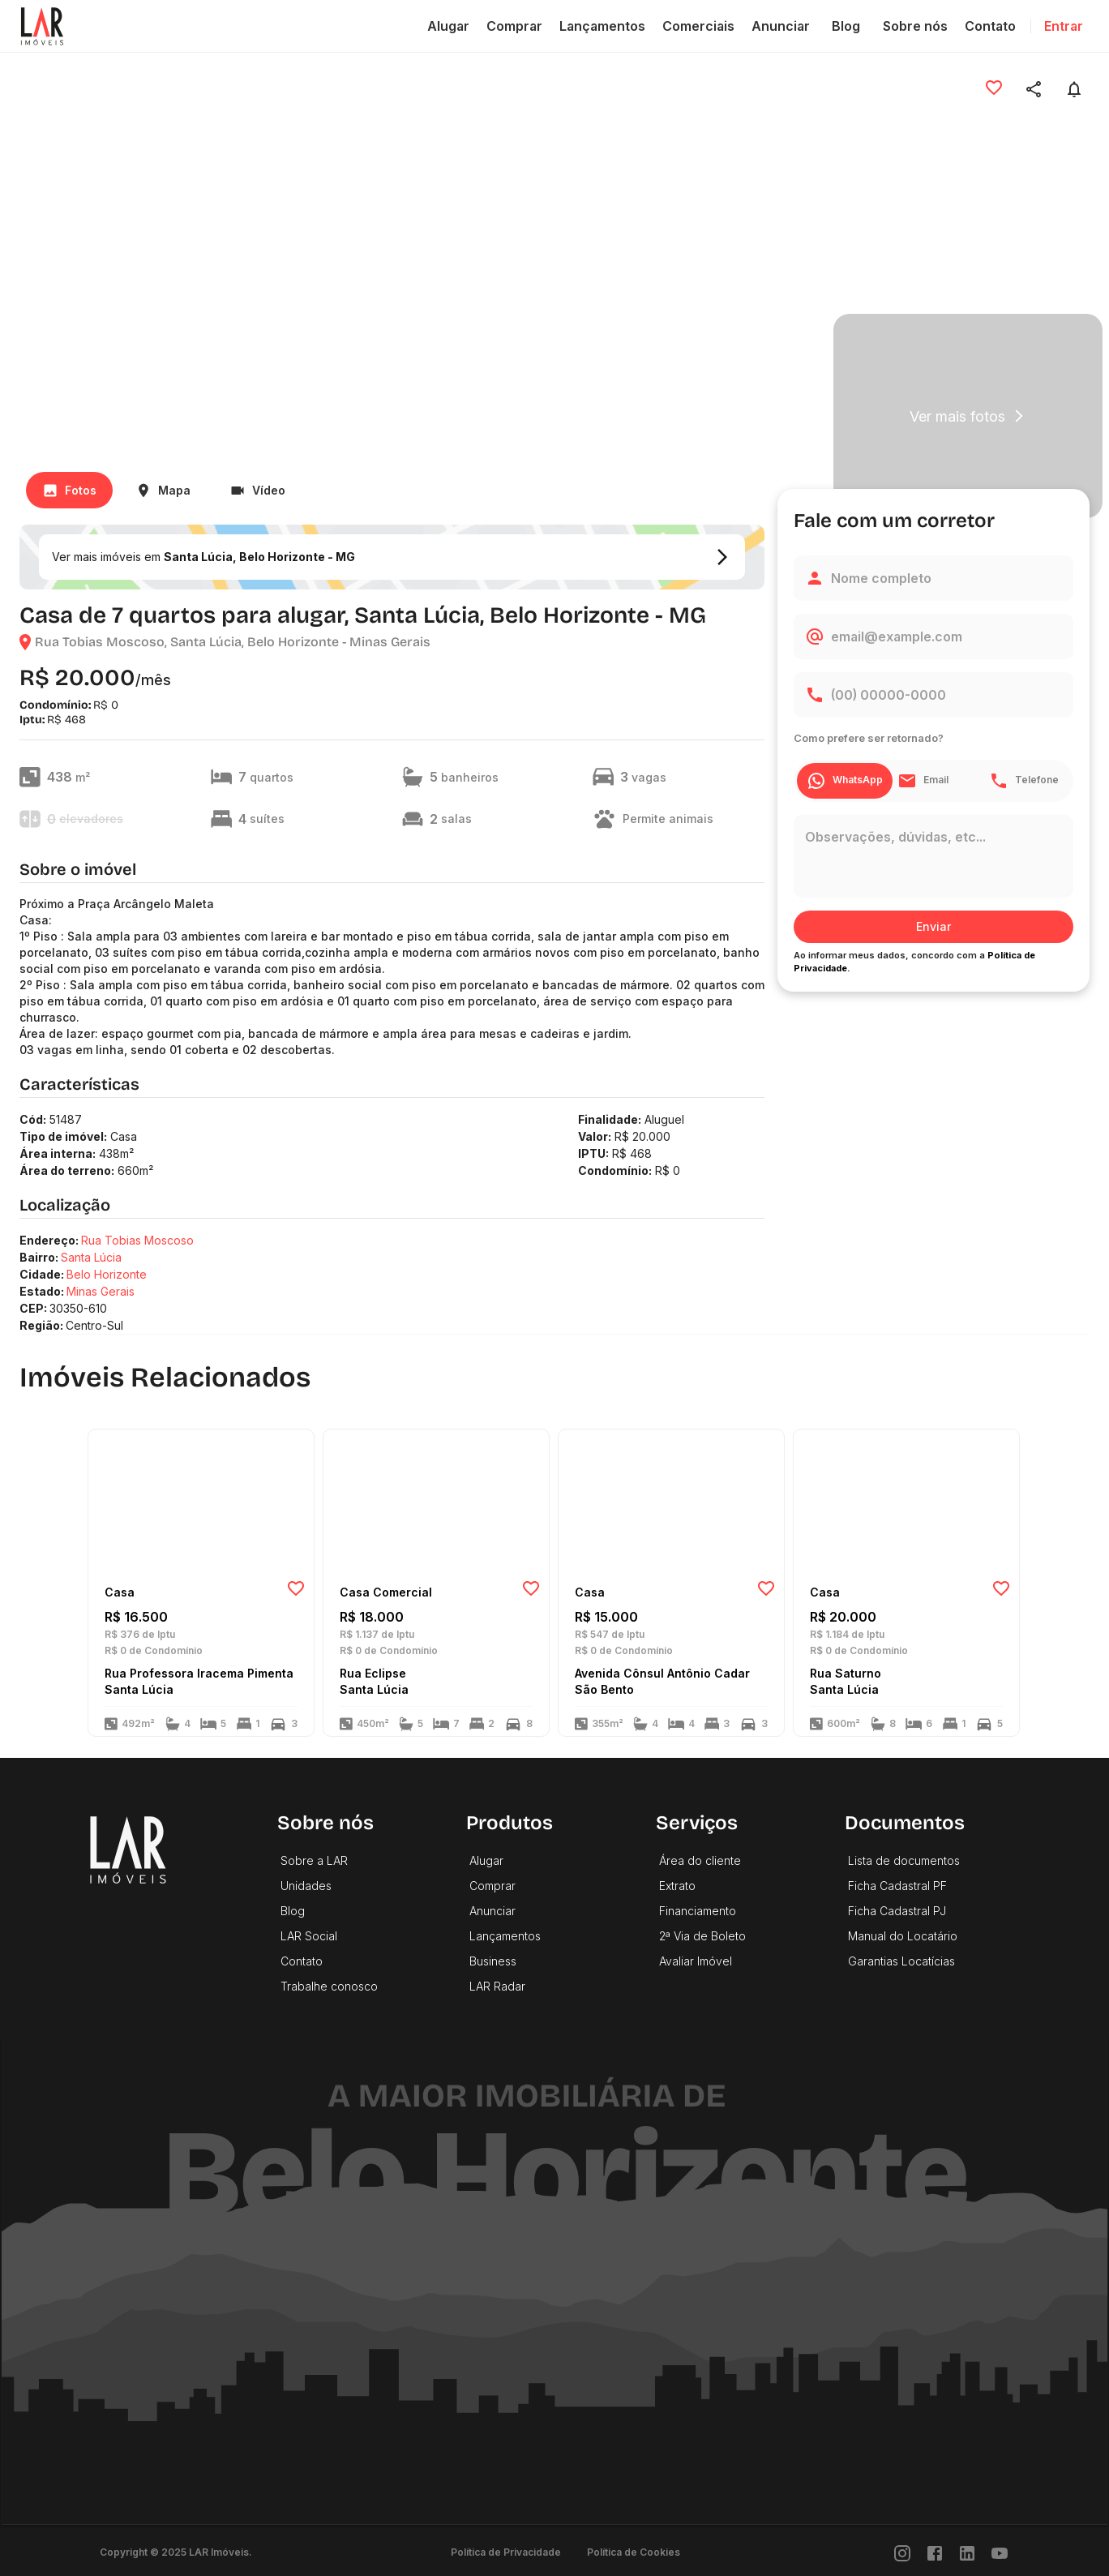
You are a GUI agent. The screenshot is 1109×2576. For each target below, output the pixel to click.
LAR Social (308, 1936)
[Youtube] (999, 2552)
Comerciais (698, 26)
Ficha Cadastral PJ (897, 1911)
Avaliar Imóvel (695, 1961)
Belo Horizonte (106, 1274)
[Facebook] (934, 2552)
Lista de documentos (904, 1860)
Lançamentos (602, 26)
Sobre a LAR (314, 1860)
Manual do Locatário (902, 1936)
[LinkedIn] (967, 2552)
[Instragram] (902, 2552)
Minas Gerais (100, 1291)
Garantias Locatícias (901, 1961)
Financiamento (697, 1911)
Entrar (1063, 26)
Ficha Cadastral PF (897, 1885)
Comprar (514, 26)
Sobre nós (915, 26)
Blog (846, 26)
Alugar (448, 26)
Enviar (933, 926)
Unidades (306, 1885)
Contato (990, 26)
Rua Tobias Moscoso (137, 1240)
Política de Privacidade (506, 2552)
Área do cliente (700, 1860)
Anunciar (780, 26)
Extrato (677, 1885)
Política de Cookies (633, 2552)
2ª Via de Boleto (702, 1936)
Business (492, 1961)
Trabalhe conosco (329, 1986)
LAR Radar (497, 1986)
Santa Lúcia (91, 1257)
